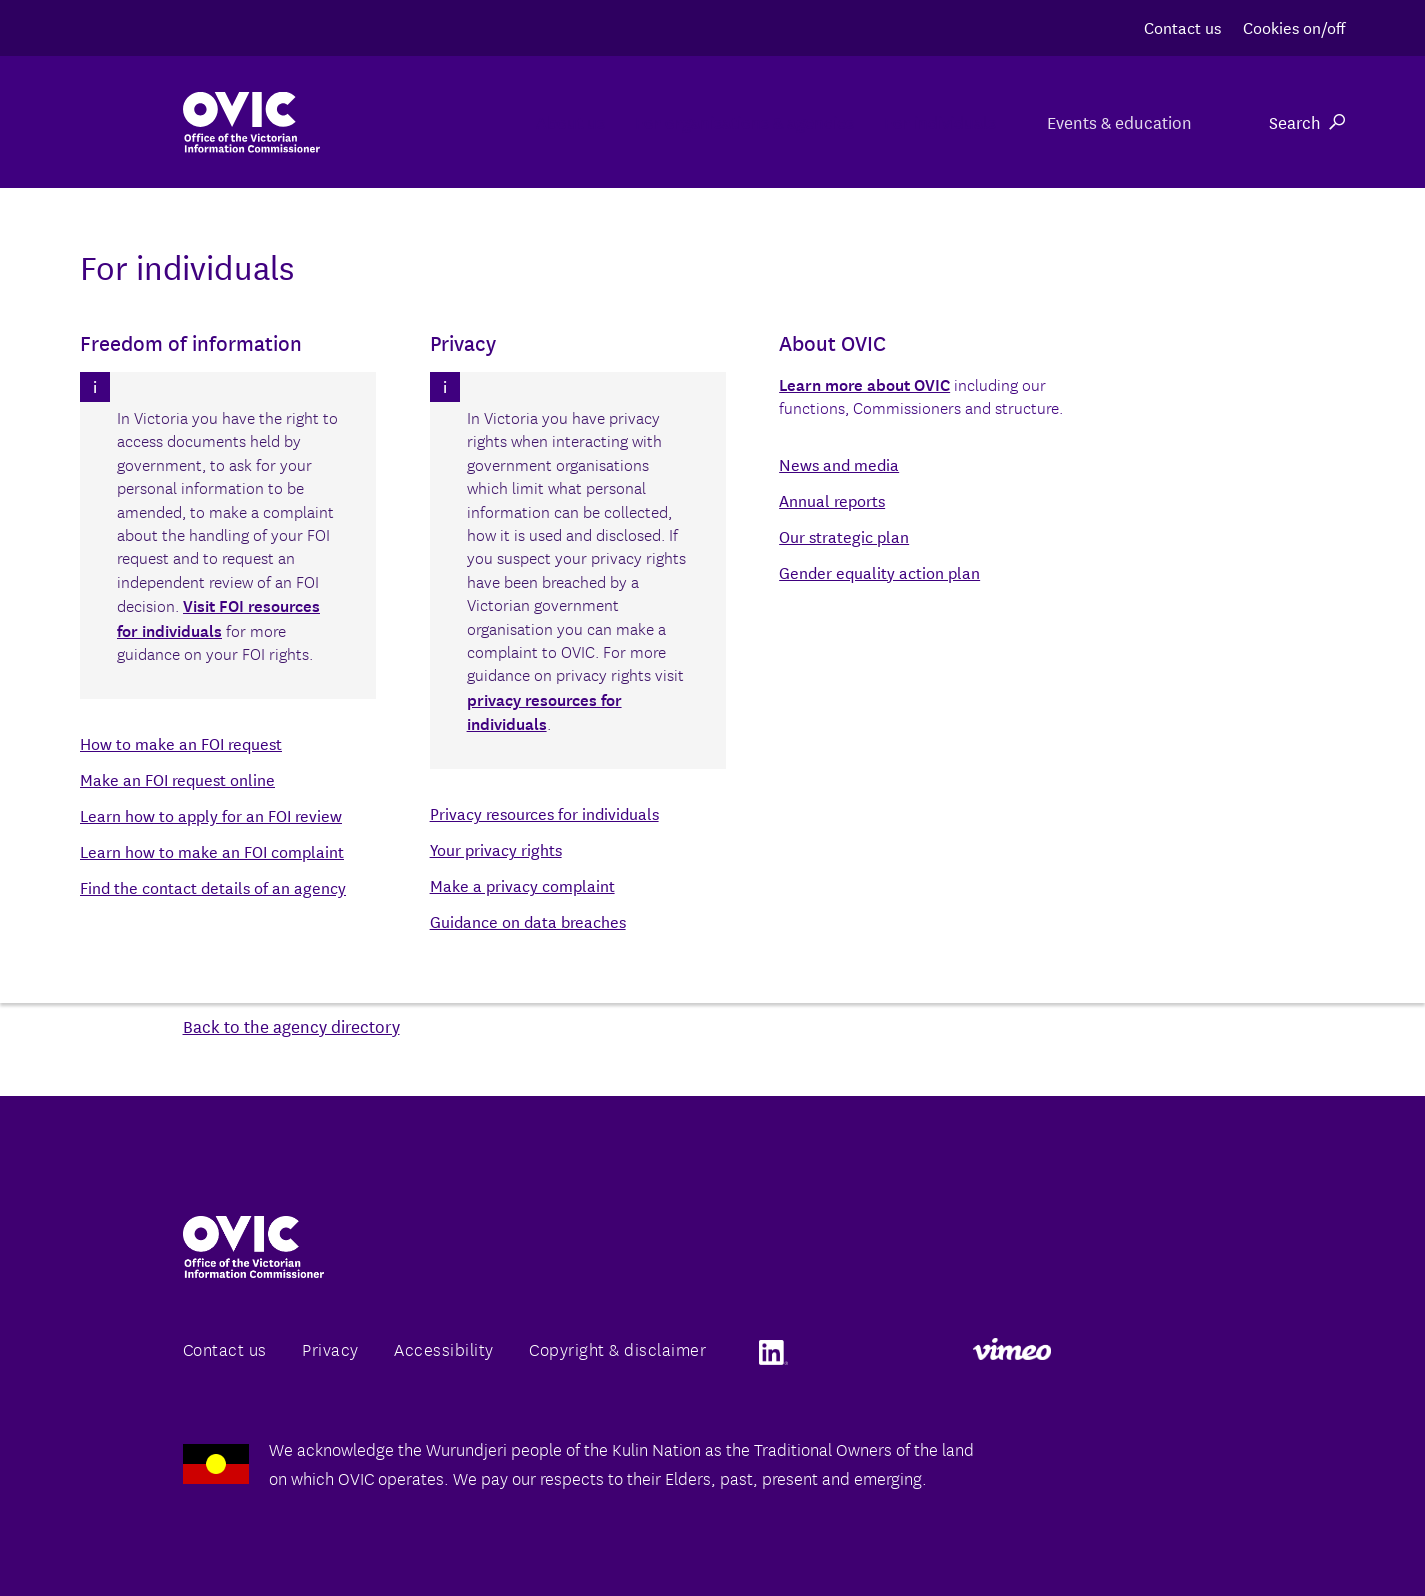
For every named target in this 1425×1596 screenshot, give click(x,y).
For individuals (908, 121)
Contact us (1182, 26)
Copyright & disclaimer (617, 1348)
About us (438, 121)
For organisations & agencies (662, 121)
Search (1307, 121)
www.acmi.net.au (510, 905)
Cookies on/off (1294, 26)
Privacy (330, 1348)
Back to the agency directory (291, 1025)
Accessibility (444, 1348)
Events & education (1116, 121)
